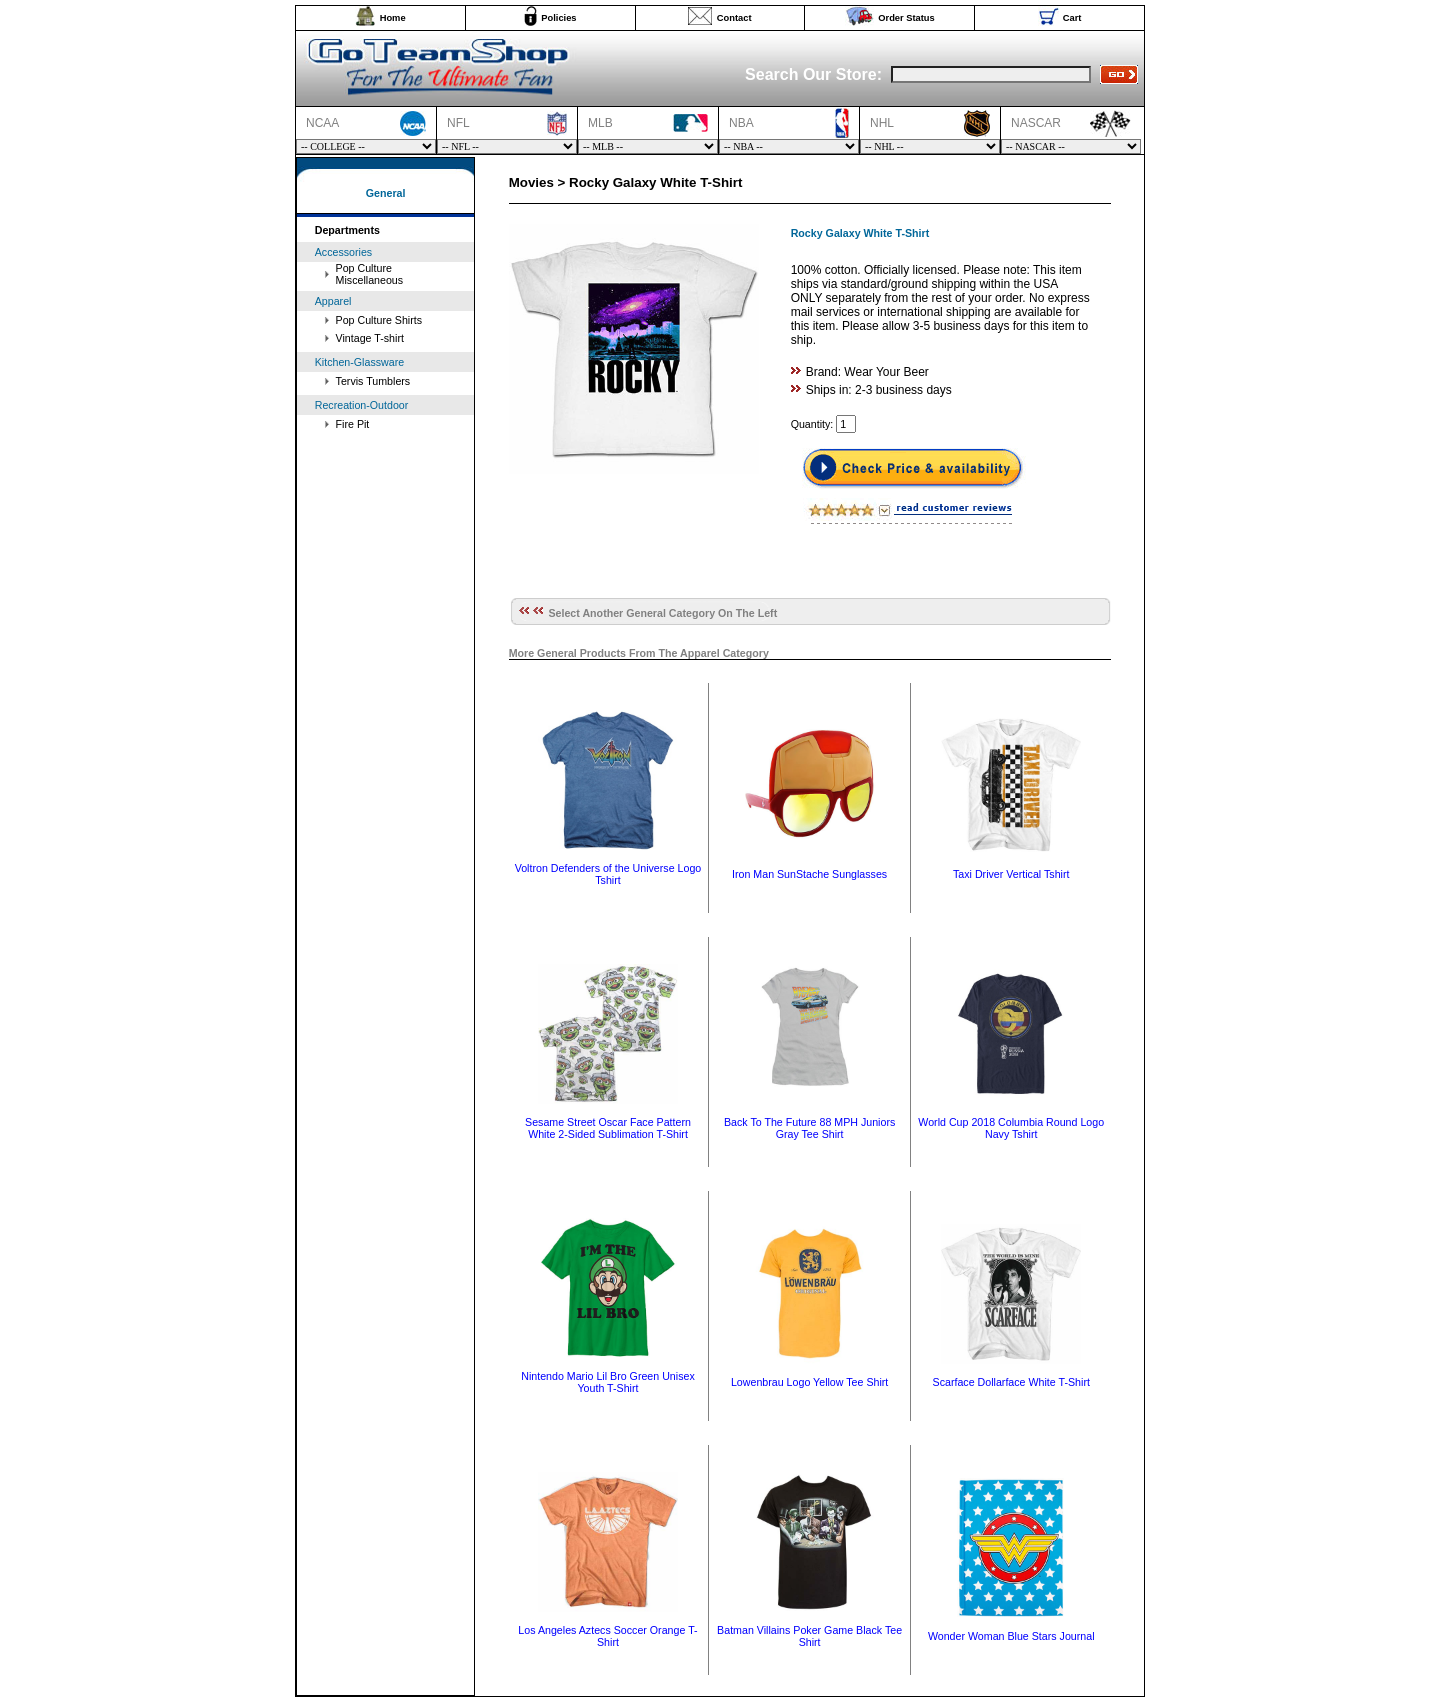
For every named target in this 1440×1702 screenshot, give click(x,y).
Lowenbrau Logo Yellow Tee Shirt (809, 1382)
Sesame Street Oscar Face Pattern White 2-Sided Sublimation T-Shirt (608, 1128)
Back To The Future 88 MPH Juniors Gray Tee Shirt (809, 1128)
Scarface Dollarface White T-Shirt (1011, 1382)
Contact (734, 18)
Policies (558, 18)
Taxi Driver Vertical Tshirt (1011, 874)
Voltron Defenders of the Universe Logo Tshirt (608, 874)
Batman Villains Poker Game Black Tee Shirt (809, 1636)
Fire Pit (353, 424)
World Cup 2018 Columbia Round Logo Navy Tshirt (1011, 1128)
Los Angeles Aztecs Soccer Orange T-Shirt (607, 1636)
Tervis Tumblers (373, 381)
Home (393, 18)
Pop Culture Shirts (379, 320)
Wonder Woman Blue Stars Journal (1011, 1636)
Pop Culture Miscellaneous (370, 274)
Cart (1072, 18)
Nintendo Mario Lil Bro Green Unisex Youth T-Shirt (608, 1382)
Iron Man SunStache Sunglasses (809, 874)
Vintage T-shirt (370, 338)
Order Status (906, 18)
